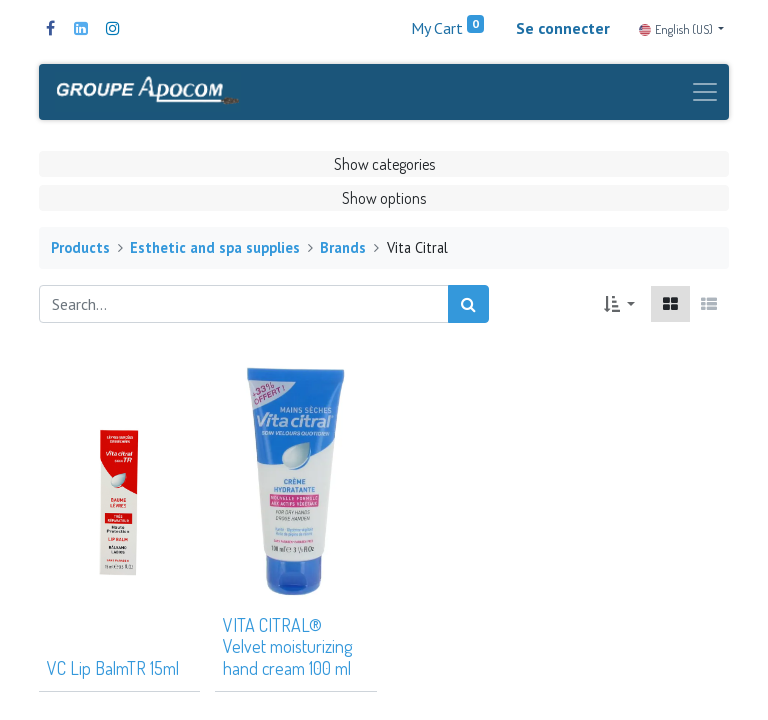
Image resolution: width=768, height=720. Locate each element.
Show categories (384, 164)
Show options (384, 198)
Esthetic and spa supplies (215, 247)
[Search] (468, 304)
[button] (619, 304)
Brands (343, 247)
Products (80, 247)
